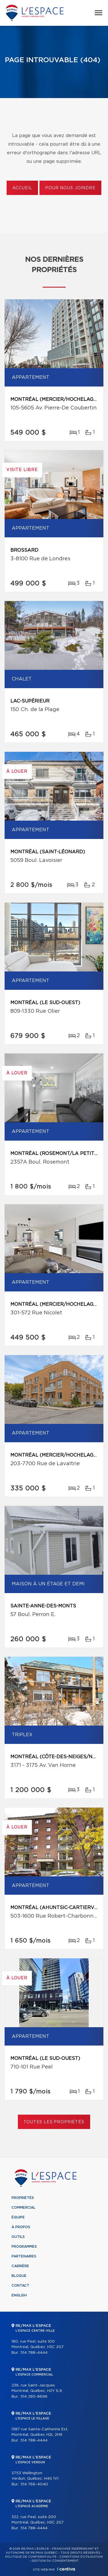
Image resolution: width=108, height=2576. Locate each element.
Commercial (23, 2207)
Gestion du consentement (55, 2560)
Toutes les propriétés (54, 2122)
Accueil (22, 188)
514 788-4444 (34, 2353)
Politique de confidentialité (30, 2556)
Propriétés (23, 2198)
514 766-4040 (34, 2484)
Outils (18, 2237)
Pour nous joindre (70, 188)
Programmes (24, 2246)
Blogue (19, 2276)
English (19, 2295)
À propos (21, 2227)
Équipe (18, 2217)
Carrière (20, 2266)
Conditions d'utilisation (81, 2556)
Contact (20, 2285)
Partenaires (24, 2256)
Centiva (66, 2569)
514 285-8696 (34, 2397)
